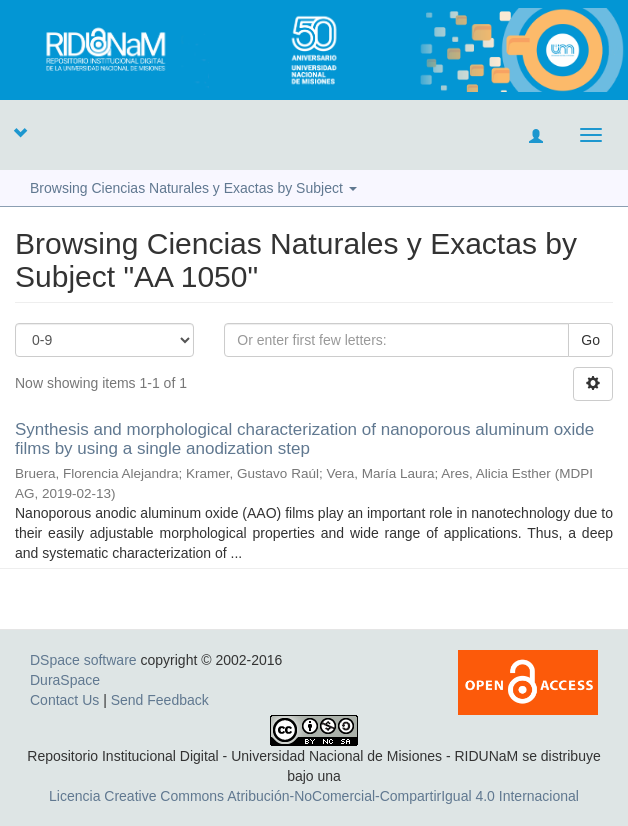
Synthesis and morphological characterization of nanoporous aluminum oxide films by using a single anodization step (304, 439)
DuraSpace (65, 680)
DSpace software (83, 660)
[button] (20, 132)
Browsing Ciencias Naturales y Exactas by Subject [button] (193, 188)
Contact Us (64, 700)
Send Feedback (160, 700)
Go (590, 340)
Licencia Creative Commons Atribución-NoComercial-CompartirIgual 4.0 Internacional (314, 796)
